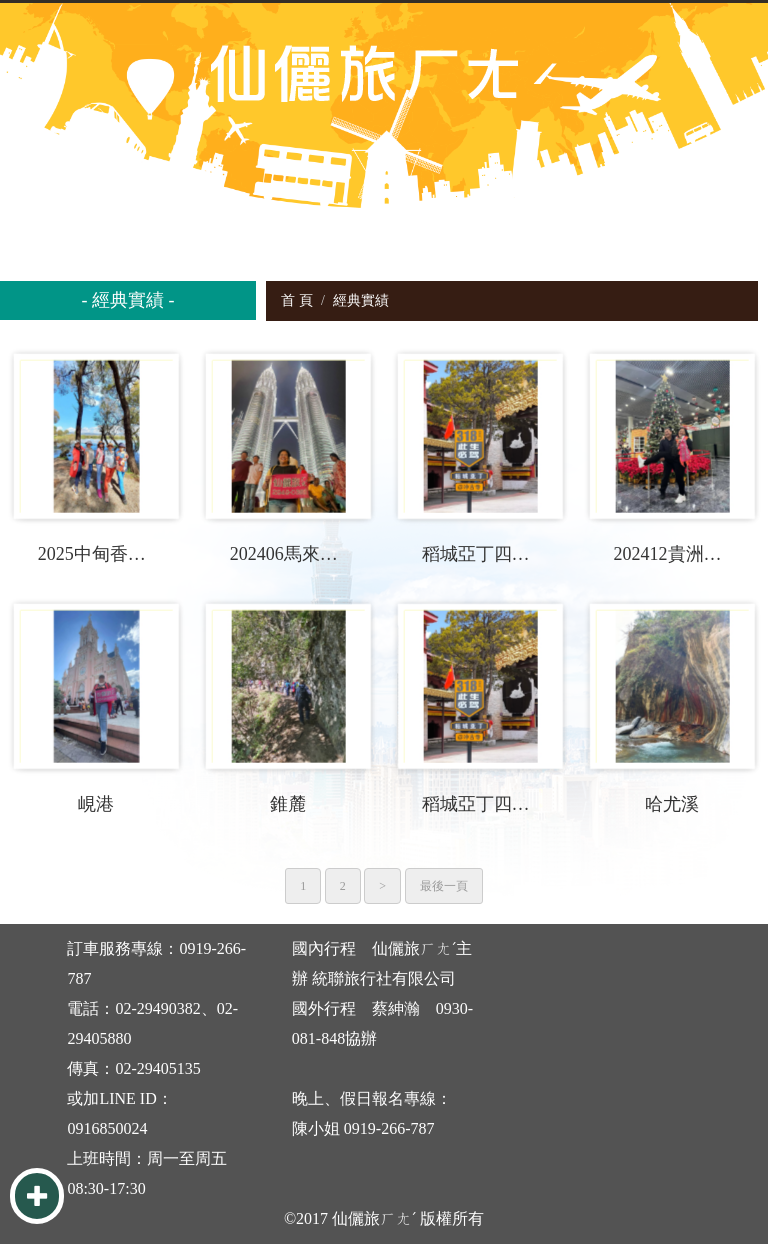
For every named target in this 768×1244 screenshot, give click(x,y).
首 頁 (297, 300)
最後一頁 (444, 886)
